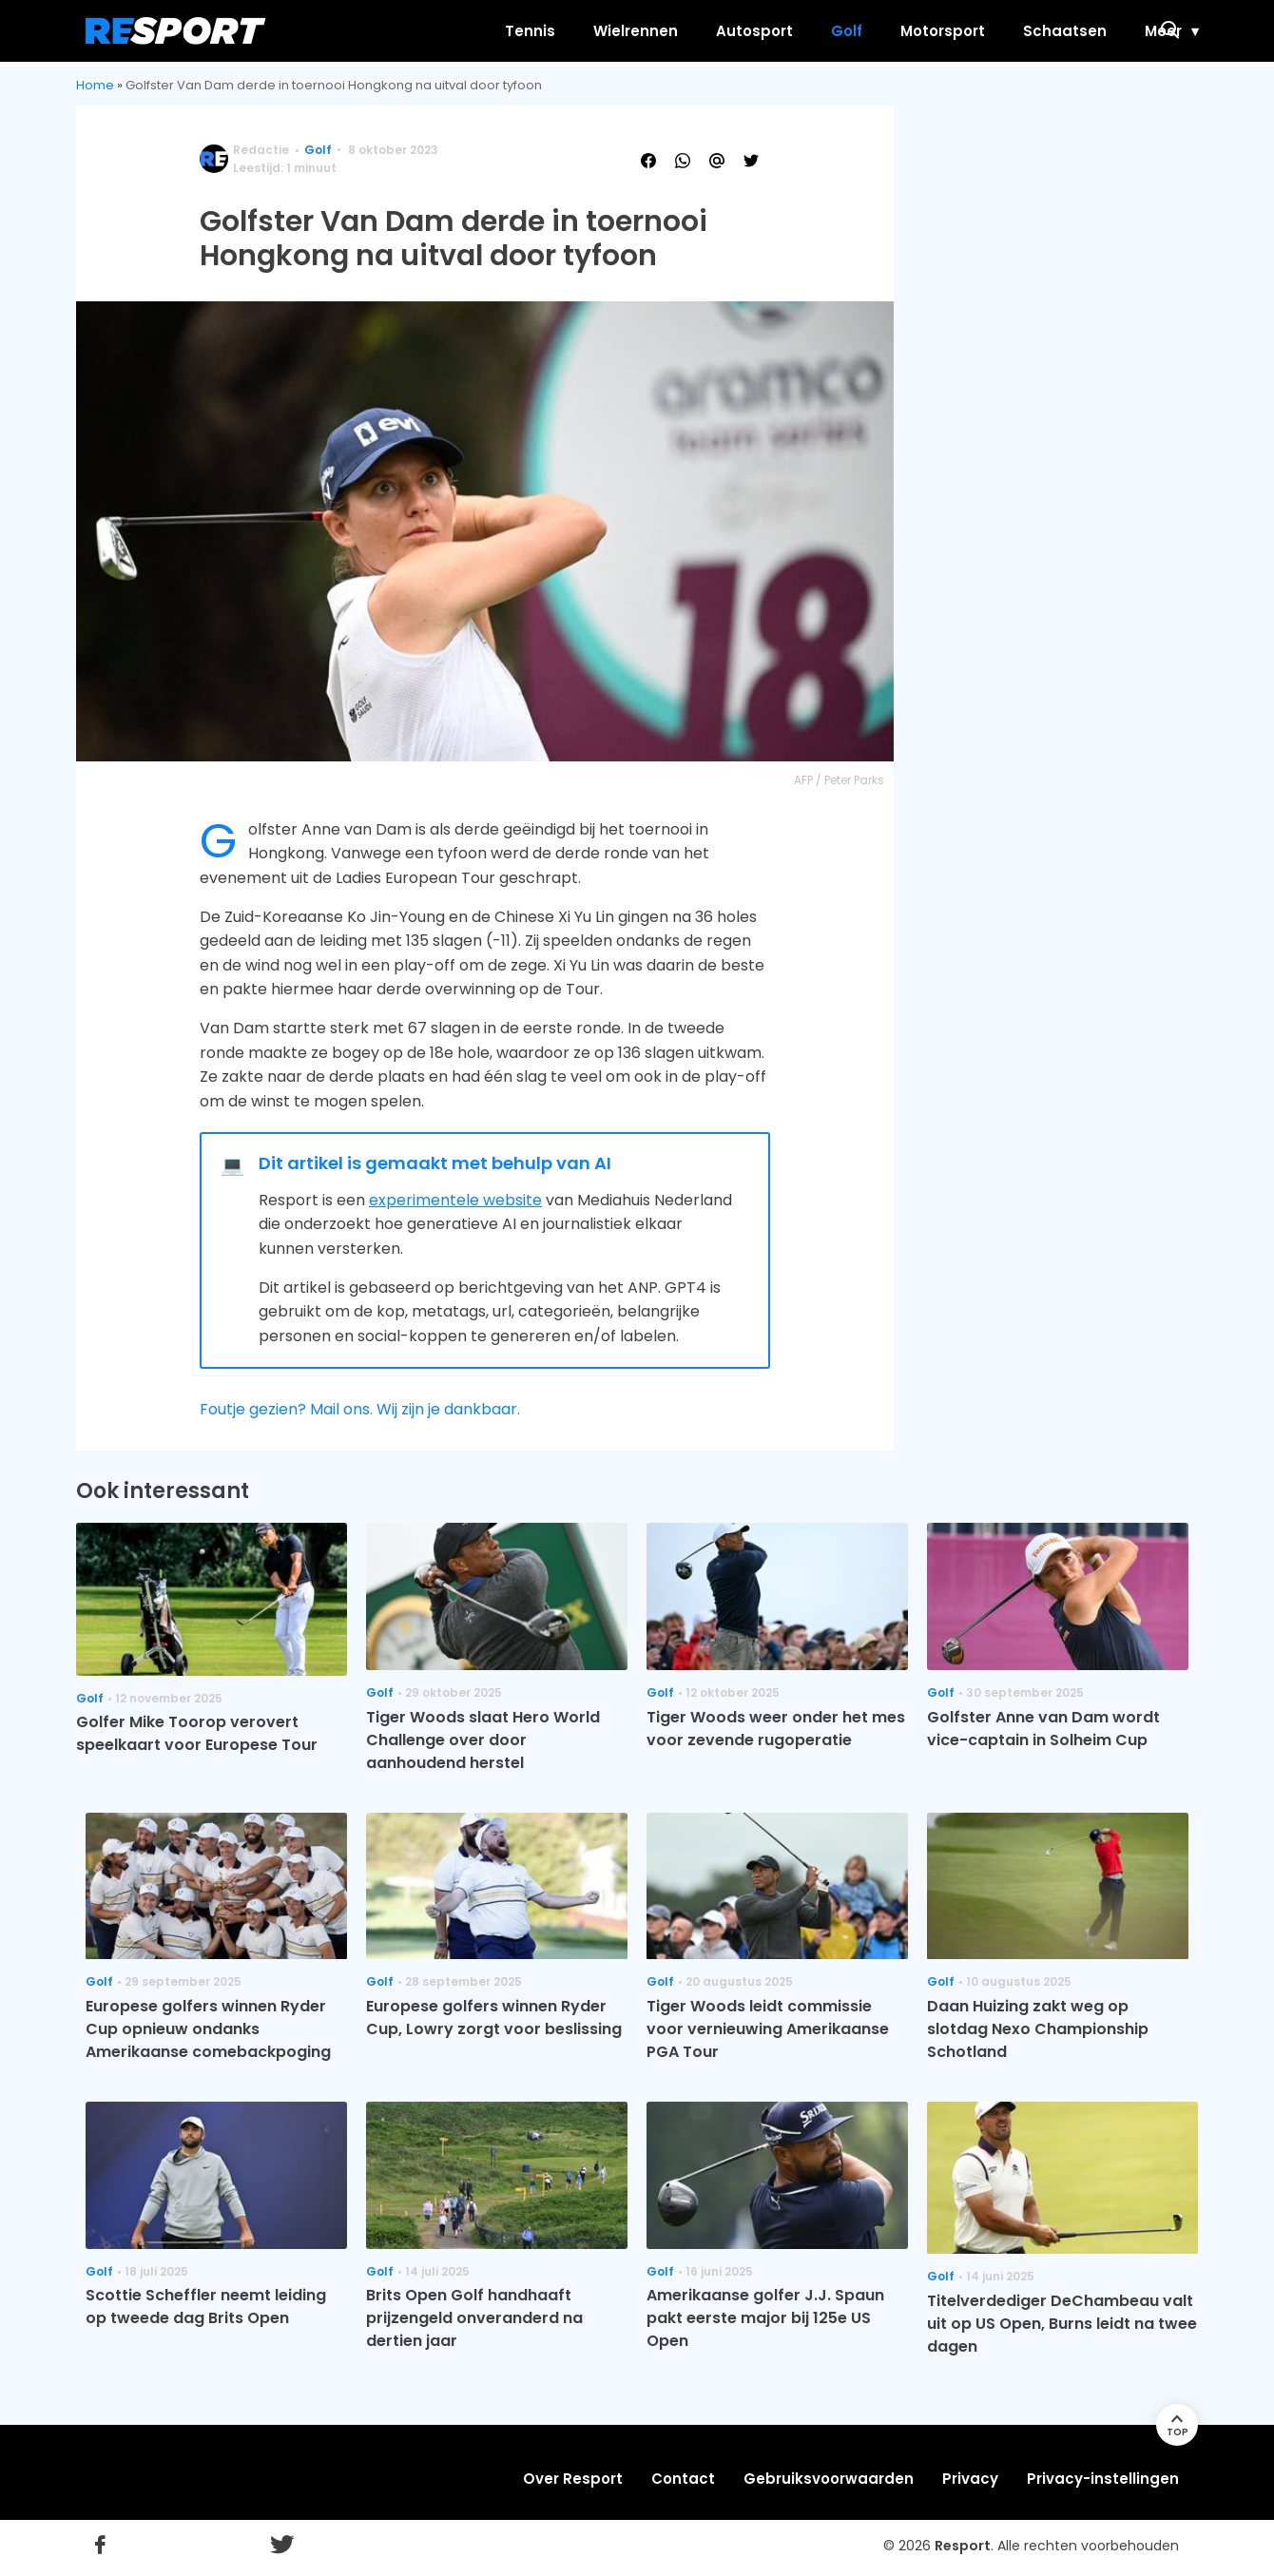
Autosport (677, 31)
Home (95, 85)
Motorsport (865, 31)
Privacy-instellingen (1103, 2479)
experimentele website (455, 1200)
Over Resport (573, 2479)
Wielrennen (558, 31)
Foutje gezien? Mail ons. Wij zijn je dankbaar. (360, 1409)
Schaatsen (988, 31)
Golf (769, 31)
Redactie (261, 150)
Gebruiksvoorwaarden (828, 2479)
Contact (683, 2479)
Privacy (970, 2479)
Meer (1086, 31)
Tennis (453, 31)
